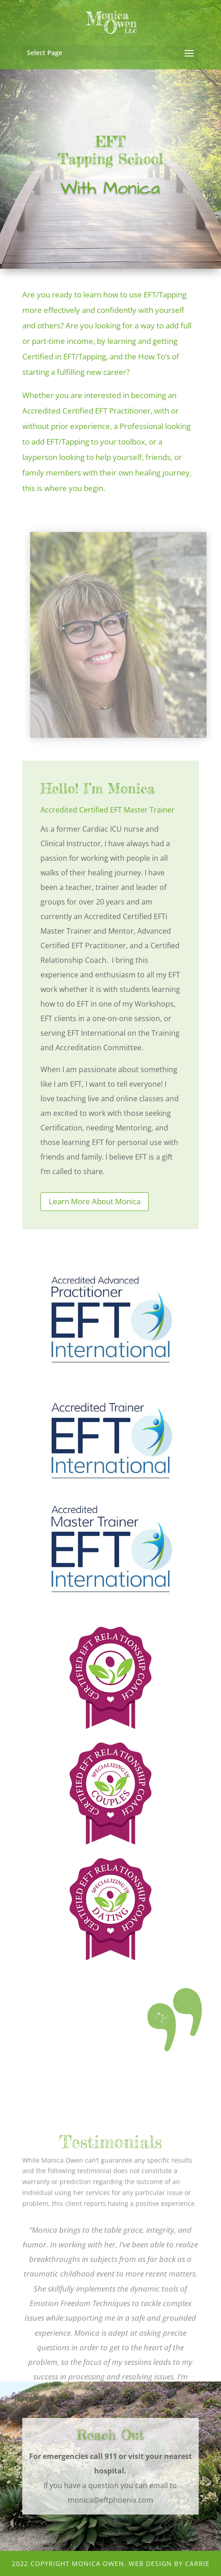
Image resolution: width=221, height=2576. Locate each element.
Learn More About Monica (95, 1201)
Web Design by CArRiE (169, 2563)
